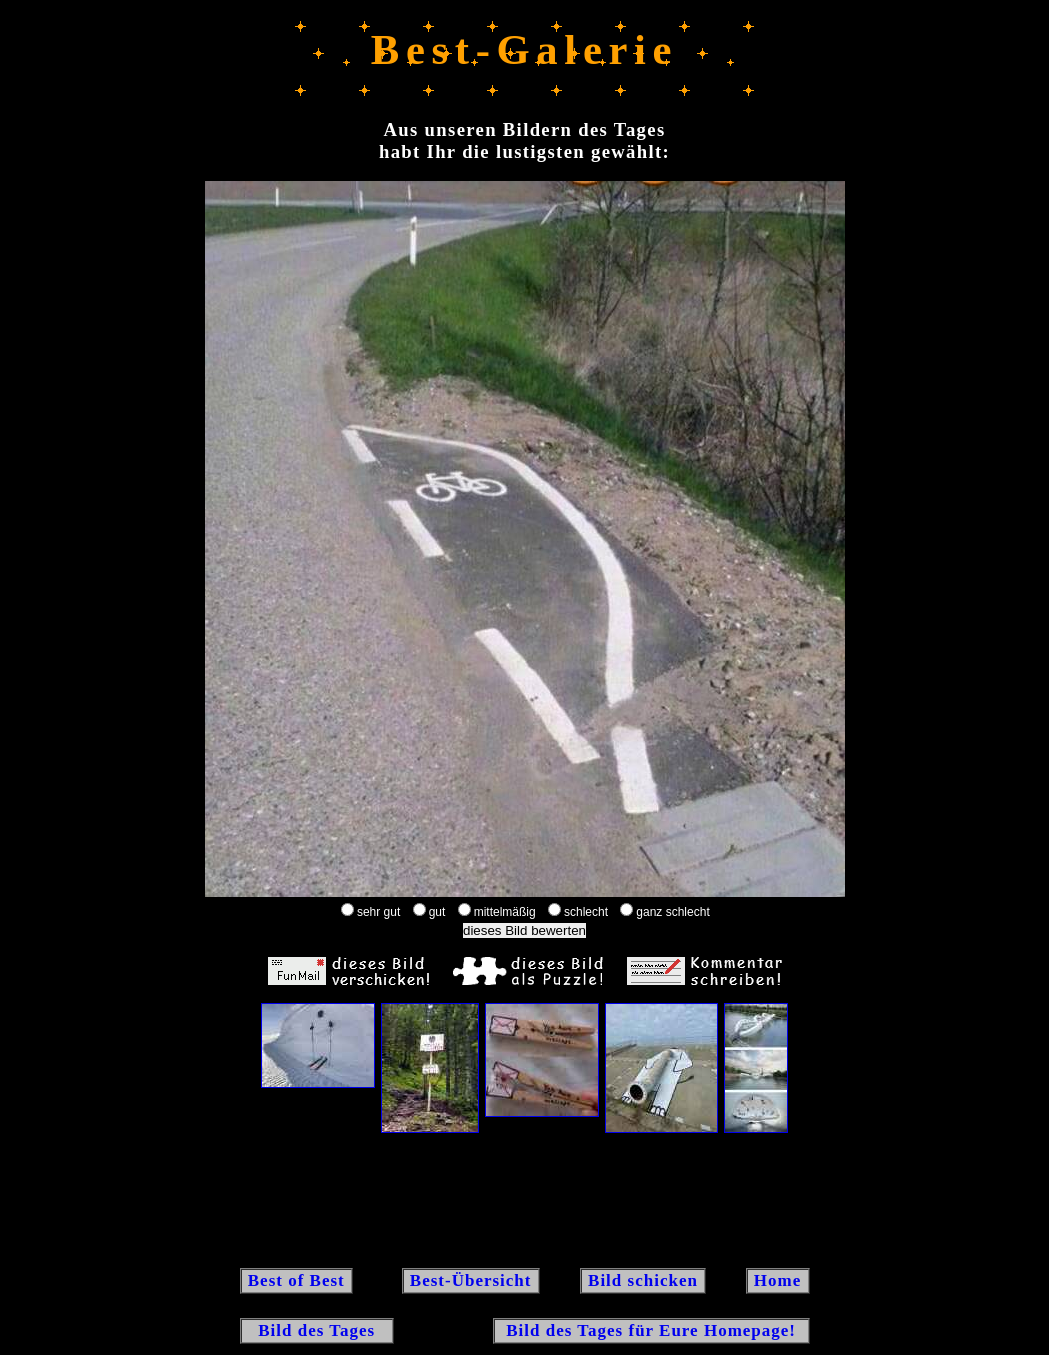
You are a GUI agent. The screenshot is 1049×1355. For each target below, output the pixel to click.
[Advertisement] (525, 1199)
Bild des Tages (317, 1330)
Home (778, 1280)
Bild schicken (643, 1280)
